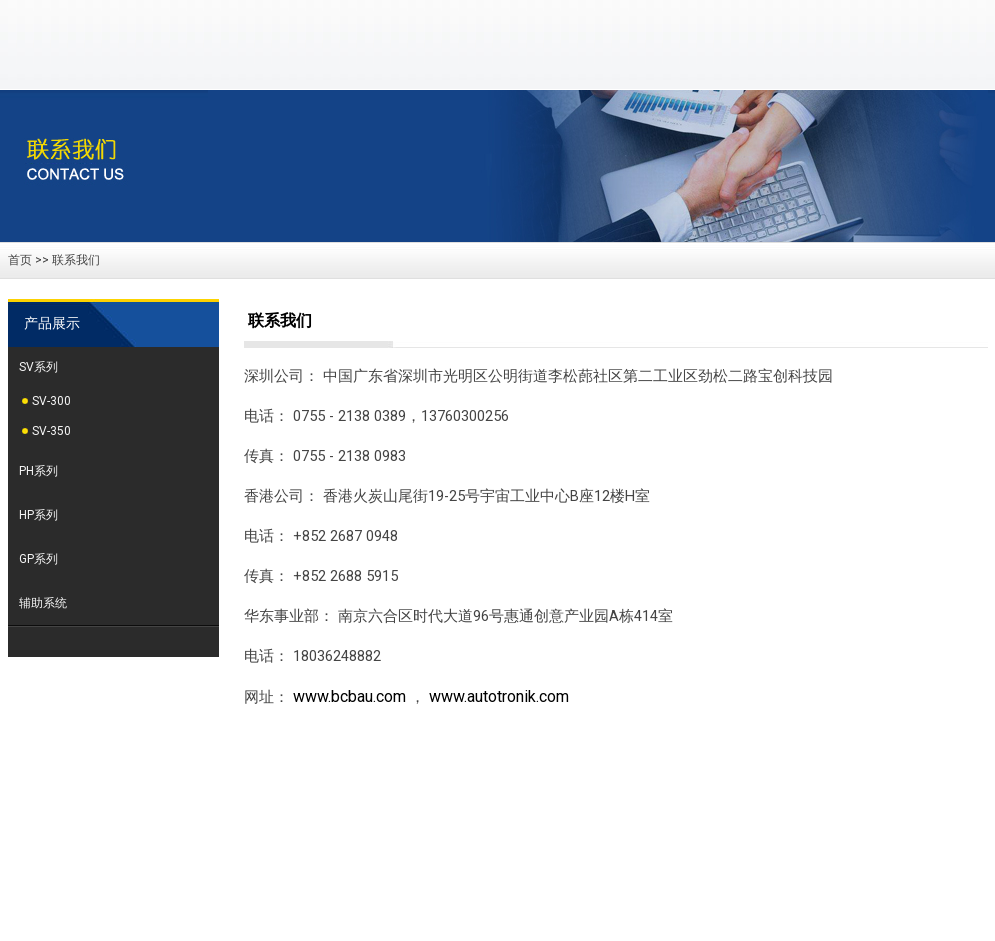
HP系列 (38, 515)
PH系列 (38, 471)
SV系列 (38, 367)
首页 (20, 260)
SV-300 (51, 401)
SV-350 (51, 431)
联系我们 (76, 260)
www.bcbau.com (349, 696)
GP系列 (38, 559)
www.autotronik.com (499, 696)
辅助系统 (43, 603)
